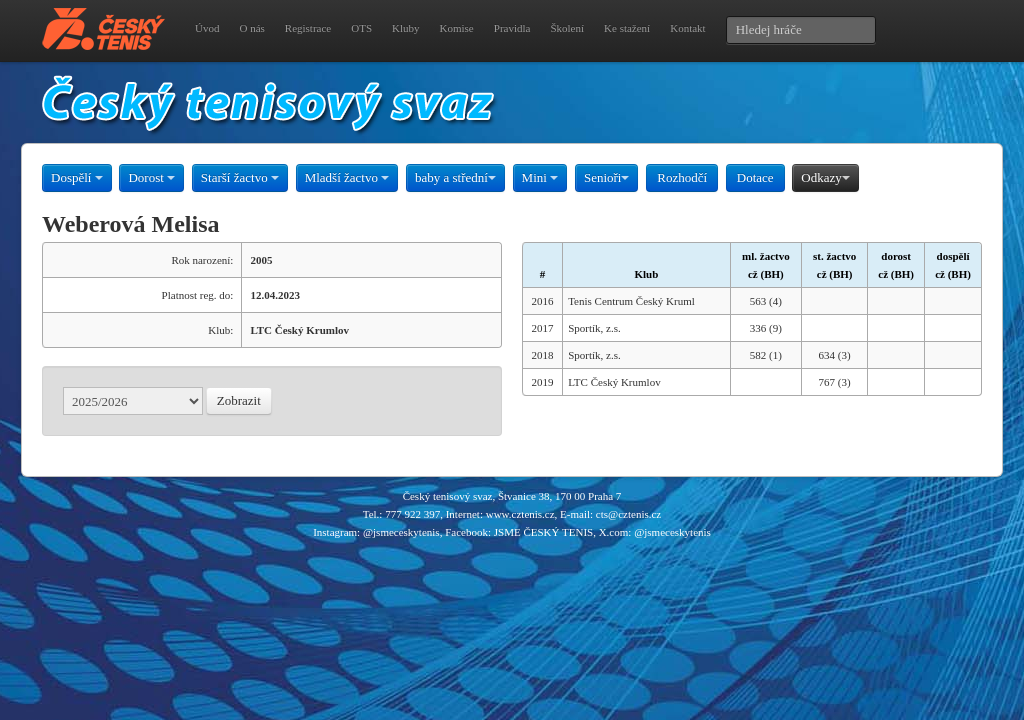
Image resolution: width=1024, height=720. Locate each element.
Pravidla (512, 28)
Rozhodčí (682, 177)
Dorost (151, 177)
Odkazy (825, 177)
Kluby (406, 28)
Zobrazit (239, 400)
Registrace (308, 28)
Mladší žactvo (347, 177)
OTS (361, 28)
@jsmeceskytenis (401, 532)
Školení (567, 28)
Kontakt (687, 28)
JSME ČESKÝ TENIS (543, 532)
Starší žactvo (240, 177)
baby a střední (455, 177)
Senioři (607, 177)
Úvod (207, 28)
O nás (251, 28)
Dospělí (77, 177)
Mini (540, 177)
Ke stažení (627, 28)
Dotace (755, 177)
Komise (457, 28)
